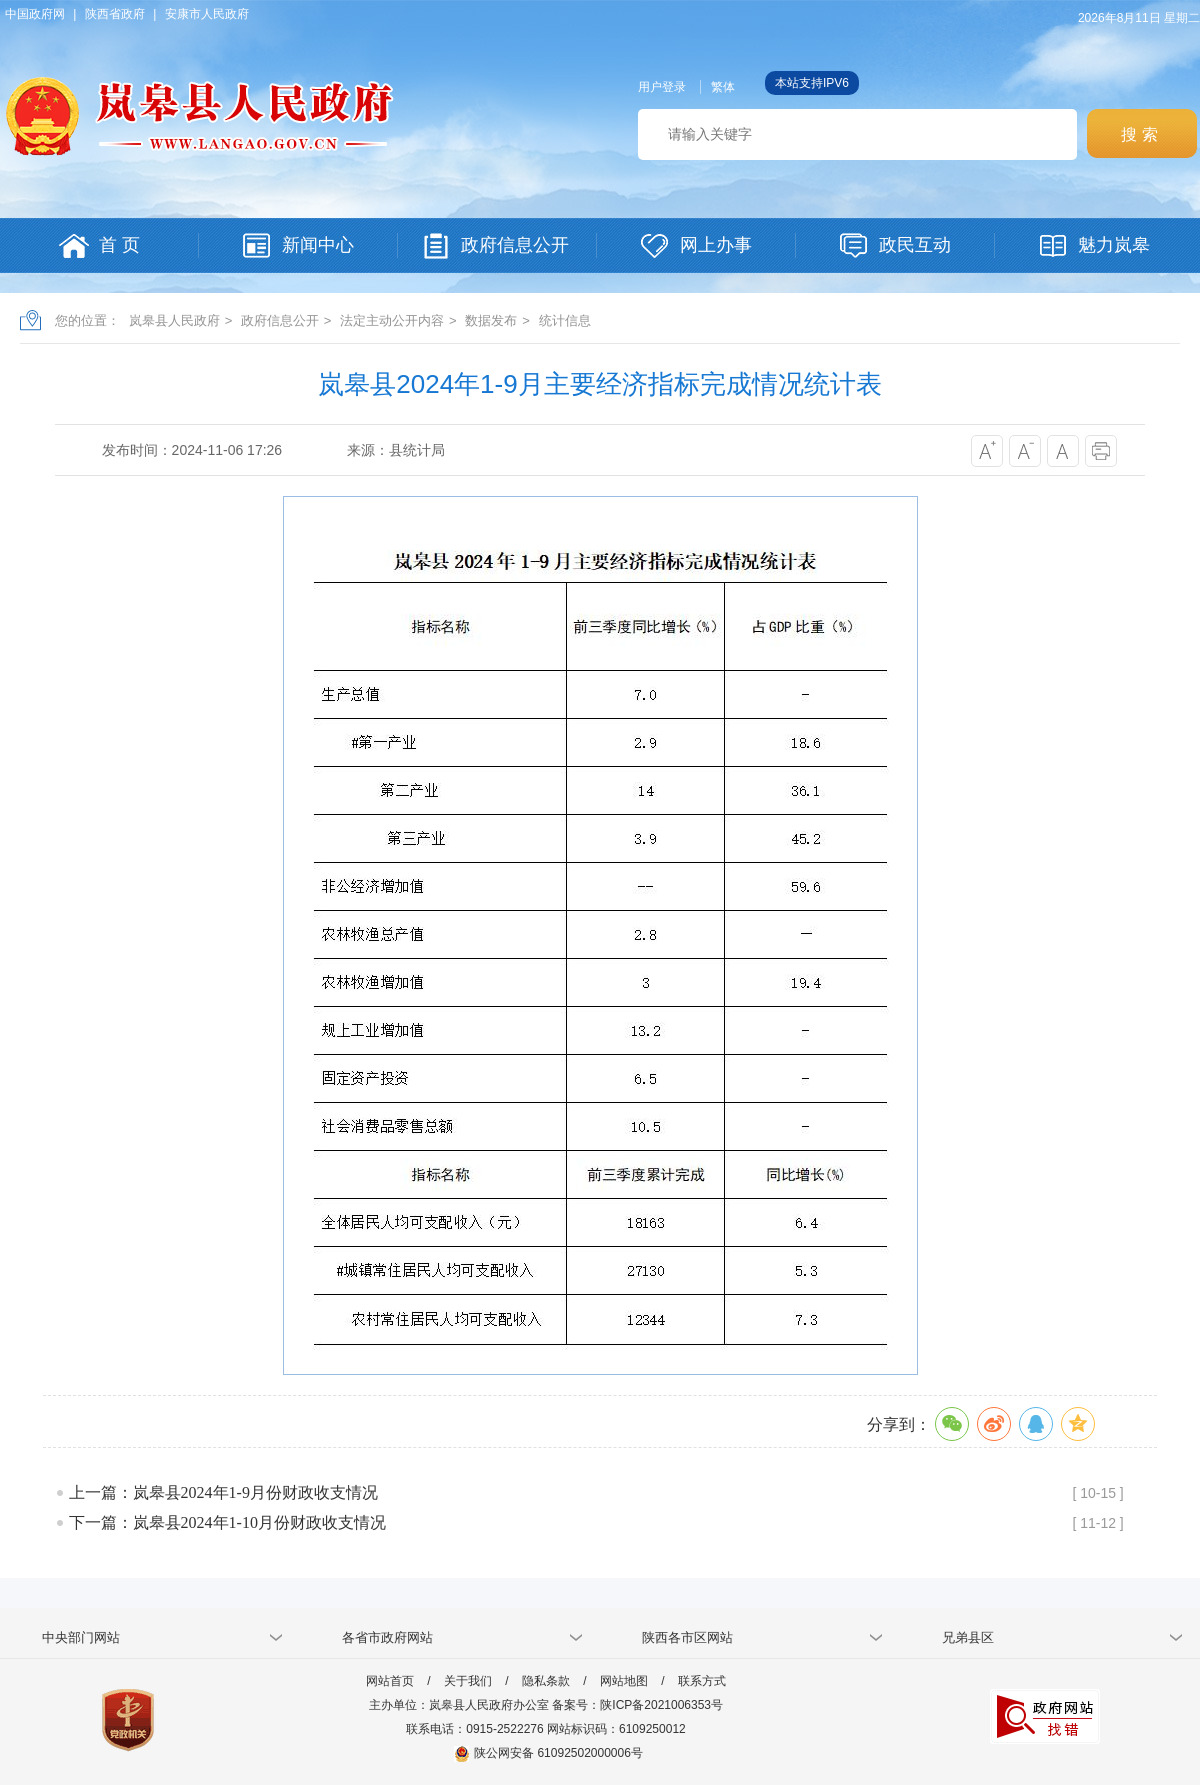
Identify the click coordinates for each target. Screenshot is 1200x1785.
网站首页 (390, 1681)
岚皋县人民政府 (174, 320)
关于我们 (468, 1681)
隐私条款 (546, 1681)
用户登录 (662, 87)
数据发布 (491, 320)
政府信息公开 (280, 320)
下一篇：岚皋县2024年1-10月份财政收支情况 (227, 1522)
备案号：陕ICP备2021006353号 (637, 1705)
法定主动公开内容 (392, 320)
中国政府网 (35, 14)
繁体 (723, 87)
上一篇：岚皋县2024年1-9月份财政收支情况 (223, 1492)
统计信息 (565, 320)
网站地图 (624, 1681)
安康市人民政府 (207, 14)
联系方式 (702, 1681)
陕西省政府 (115, 14)
